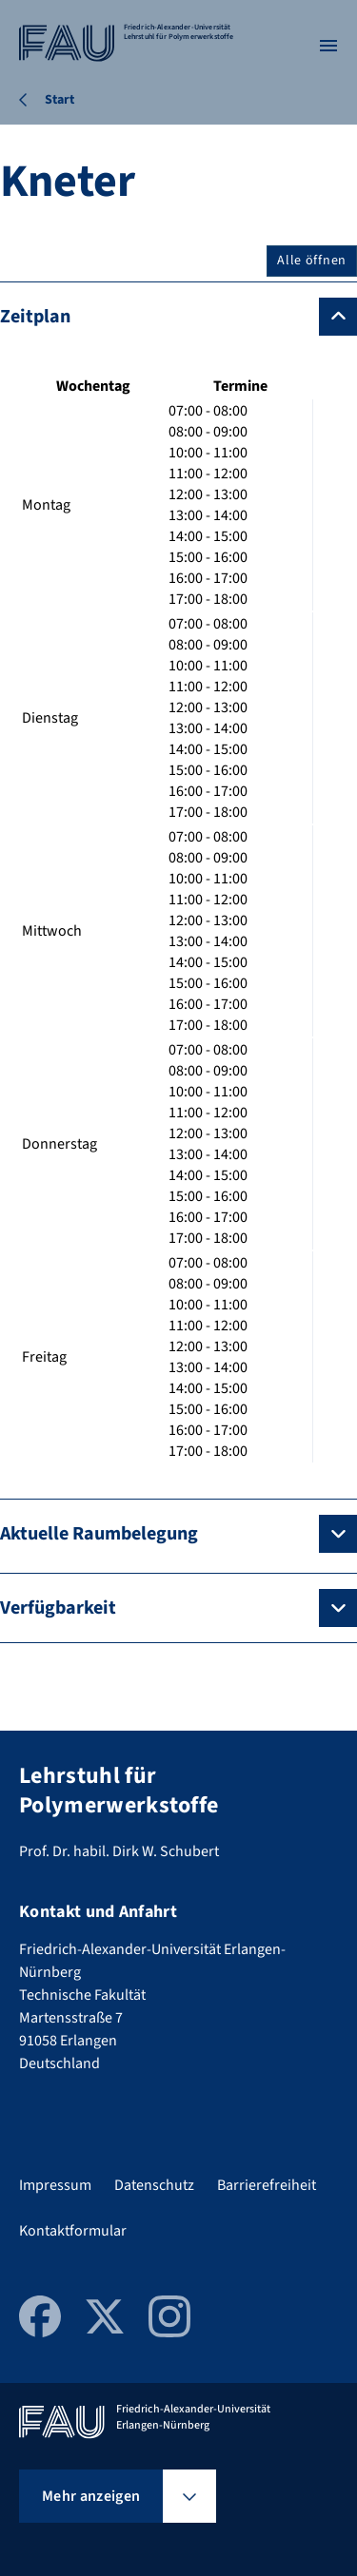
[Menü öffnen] (328, 46)
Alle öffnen (312, 260)
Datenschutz (154, 2185)
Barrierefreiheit (266, 2185)
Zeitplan (35, 316)
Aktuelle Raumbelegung (99, 1533)
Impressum (55, 2185)
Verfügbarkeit (58, 1608)
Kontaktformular (73, 2230)
